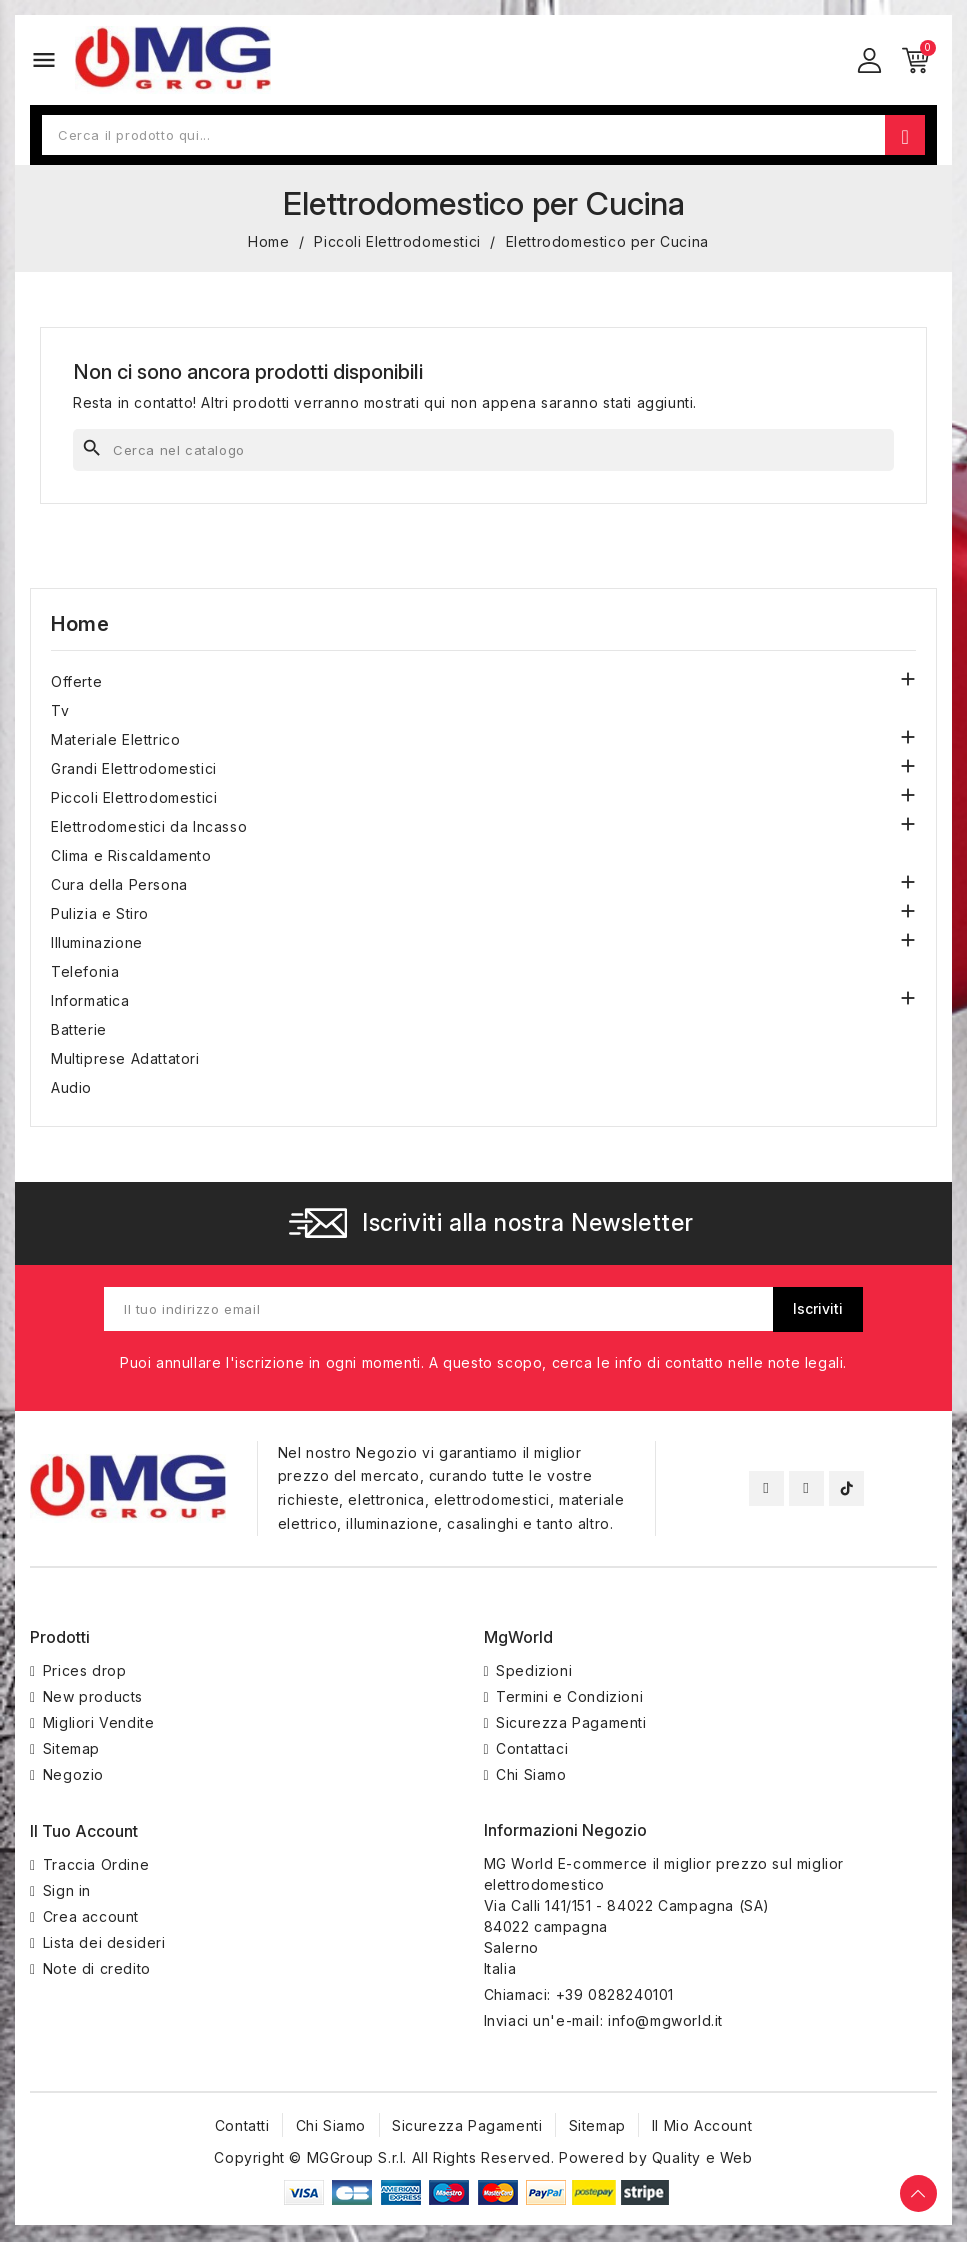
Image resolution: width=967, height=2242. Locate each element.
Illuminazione (97, 942)
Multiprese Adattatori (125, 1058)
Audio (71, 1087)
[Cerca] (483, 450)
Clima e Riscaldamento (131, 855)
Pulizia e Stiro (100, 913)
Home (80, 624)
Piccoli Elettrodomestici (134, 797)
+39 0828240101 (615, 1996)
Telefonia (85, 971)
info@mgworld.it (665, 2022)
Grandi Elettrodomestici (134, 768)
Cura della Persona (119, 884)
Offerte (76, 681)
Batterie (79, 1029)
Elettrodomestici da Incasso (149, 826)
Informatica (90, 1000)
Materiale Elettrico (115, 739)
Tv (60, 710)
